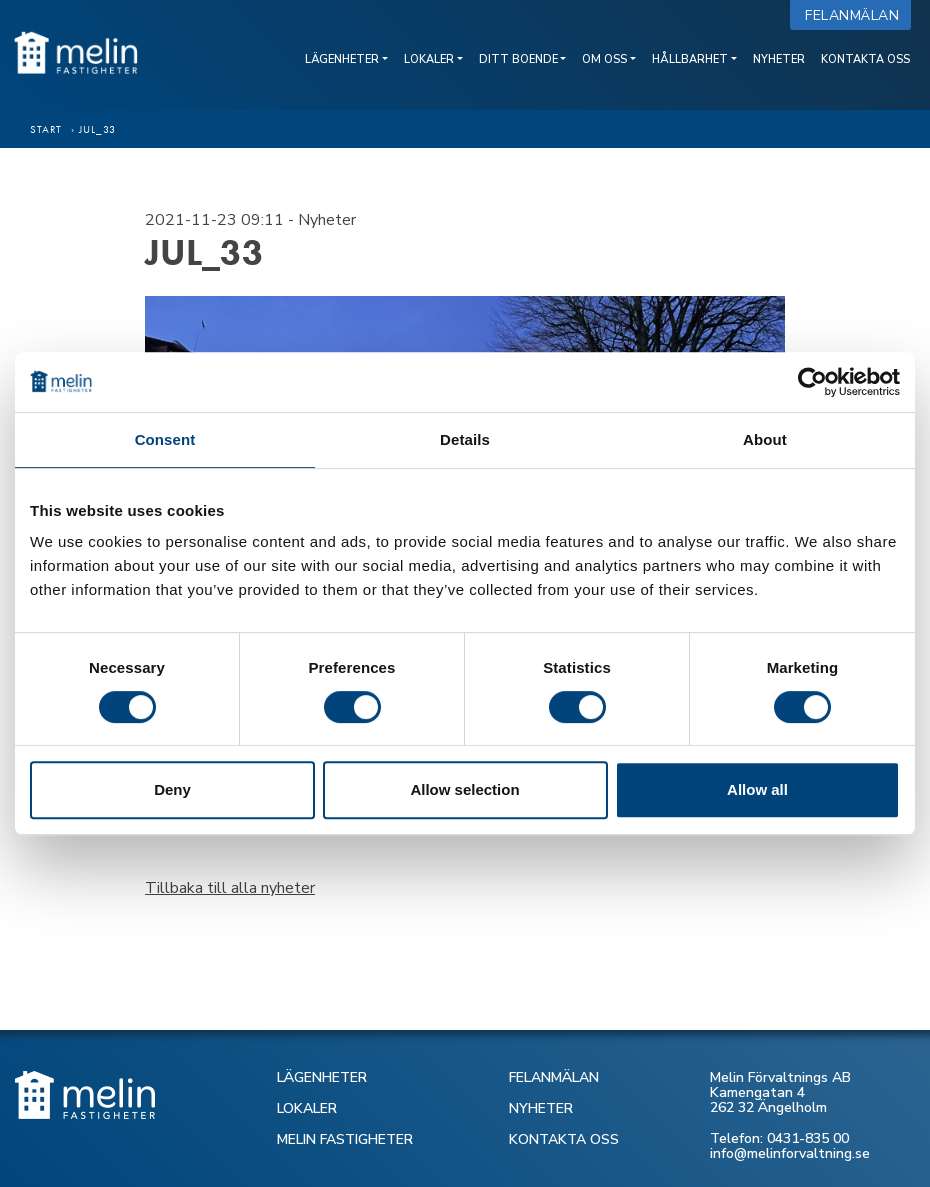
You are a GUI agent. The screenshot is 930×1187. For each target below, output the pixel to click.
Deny (172, 789)
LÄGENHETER (322, 1077)
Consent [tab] (165, 439)
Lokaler (429, 59)
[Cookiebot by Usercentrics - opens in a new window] (812, 382)
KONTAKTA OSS (564, 1139)
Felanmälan (856, 15)
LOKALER (307, 1108)
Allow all (757, 789)
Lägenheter (342, 59)
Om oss (604, 59)
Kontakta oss (865, 59)
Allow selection (464, 789)
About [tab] (765, 439)
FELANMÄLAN (554, 1077)
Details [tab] (465, 439)
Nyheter (779, 59)
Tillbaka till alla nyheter (230, 888)
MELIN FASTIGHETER (345, 1139)
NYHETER (541, 1108)
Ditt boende (518, 59)
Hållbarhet (690, 59)
